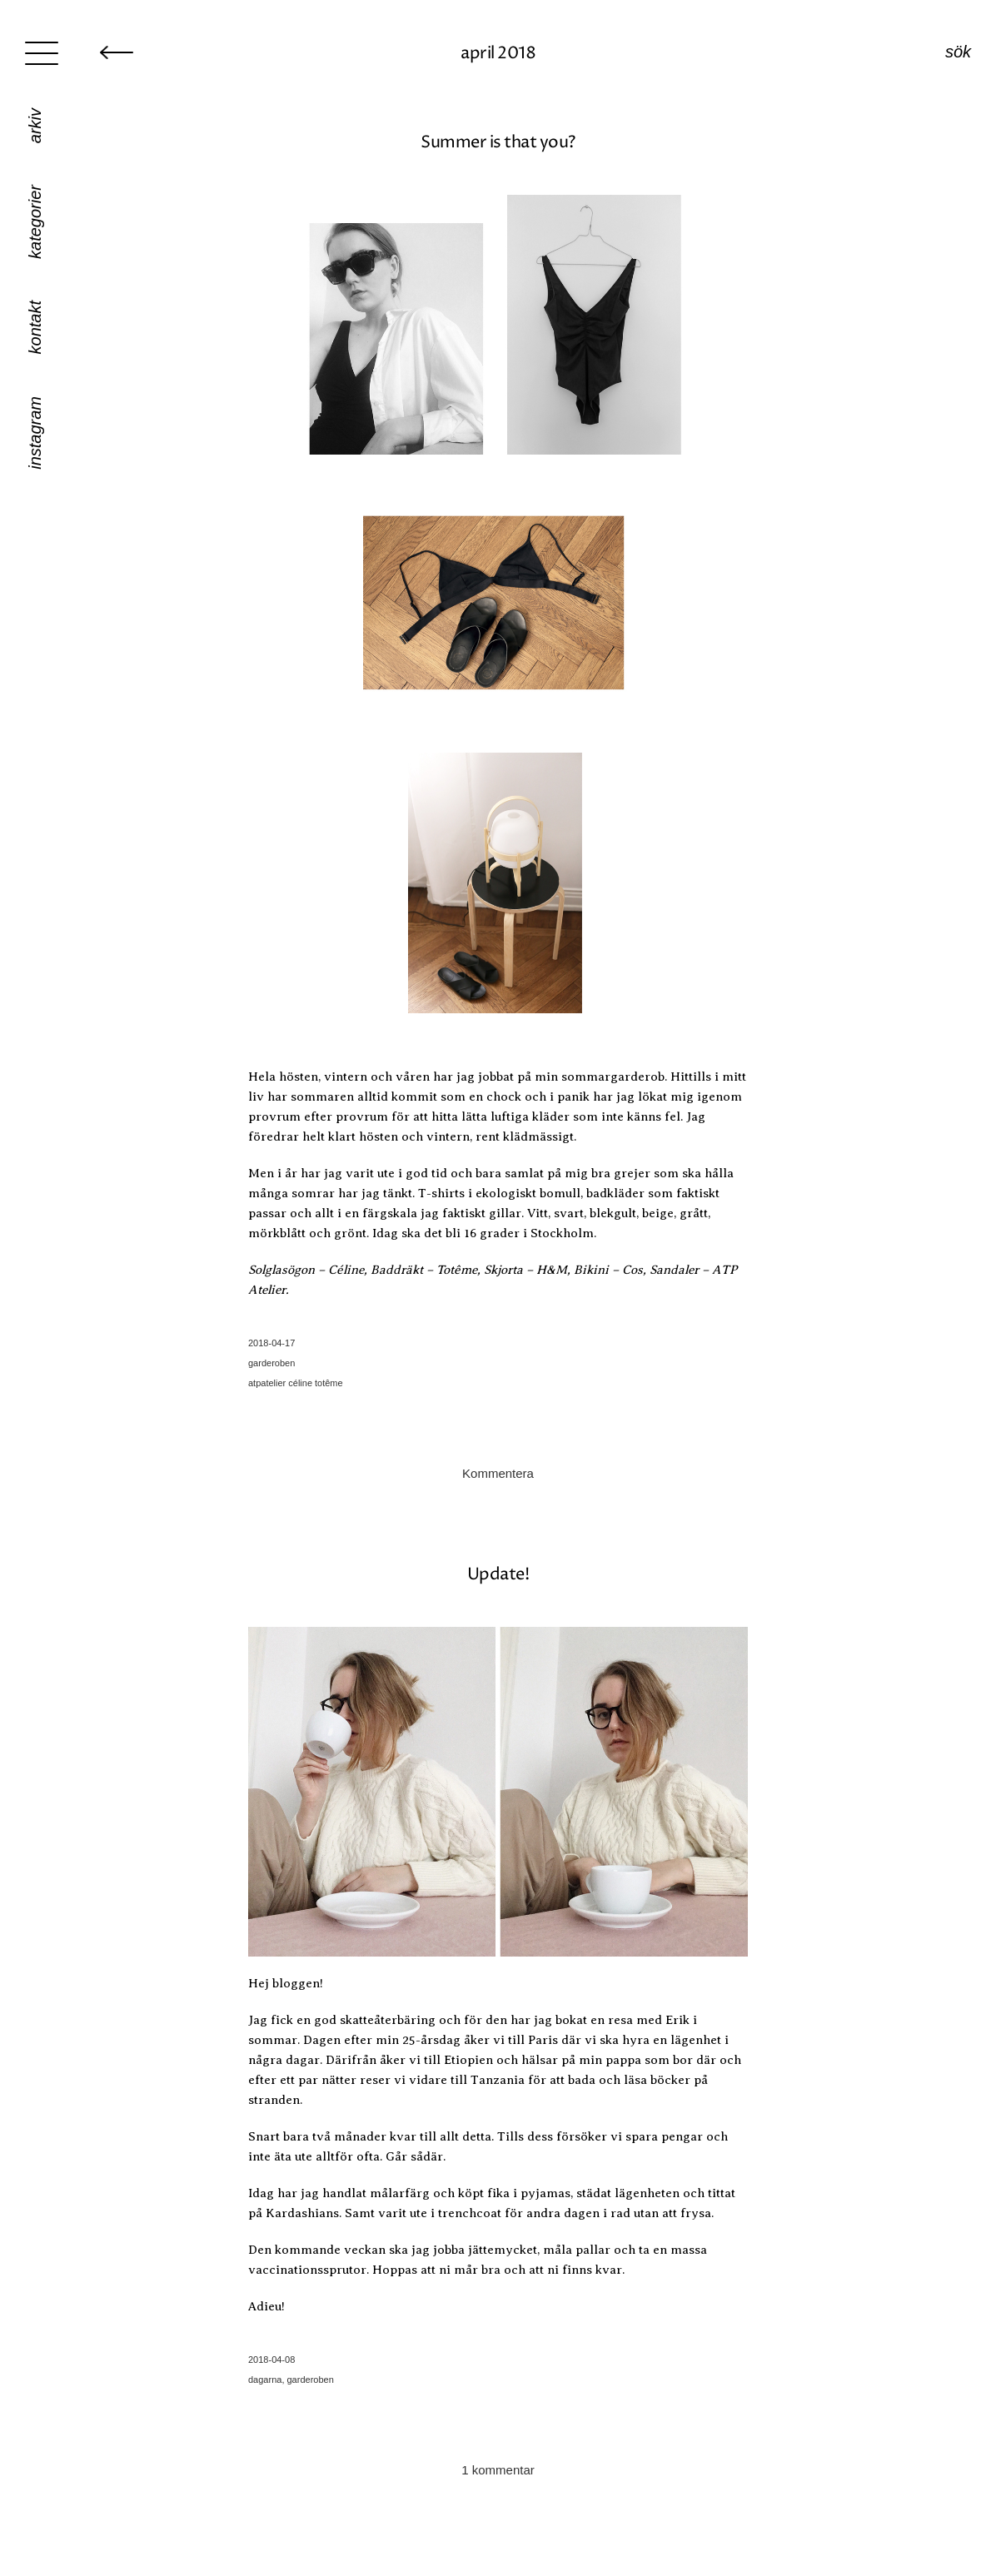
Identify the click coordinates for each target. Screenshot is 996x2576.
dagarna (264, 2380)
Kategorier (35, 222)
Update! (498, 1575)
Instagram (35, 433)
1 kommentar (498, 2470)
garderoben (271, 1363)
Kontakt (35, 327)
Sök (958, 51)
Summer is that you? (498, 143)
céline (300, 1383)
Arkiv (35, 125)
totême (329, 1383)
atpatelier (267, 1383)
